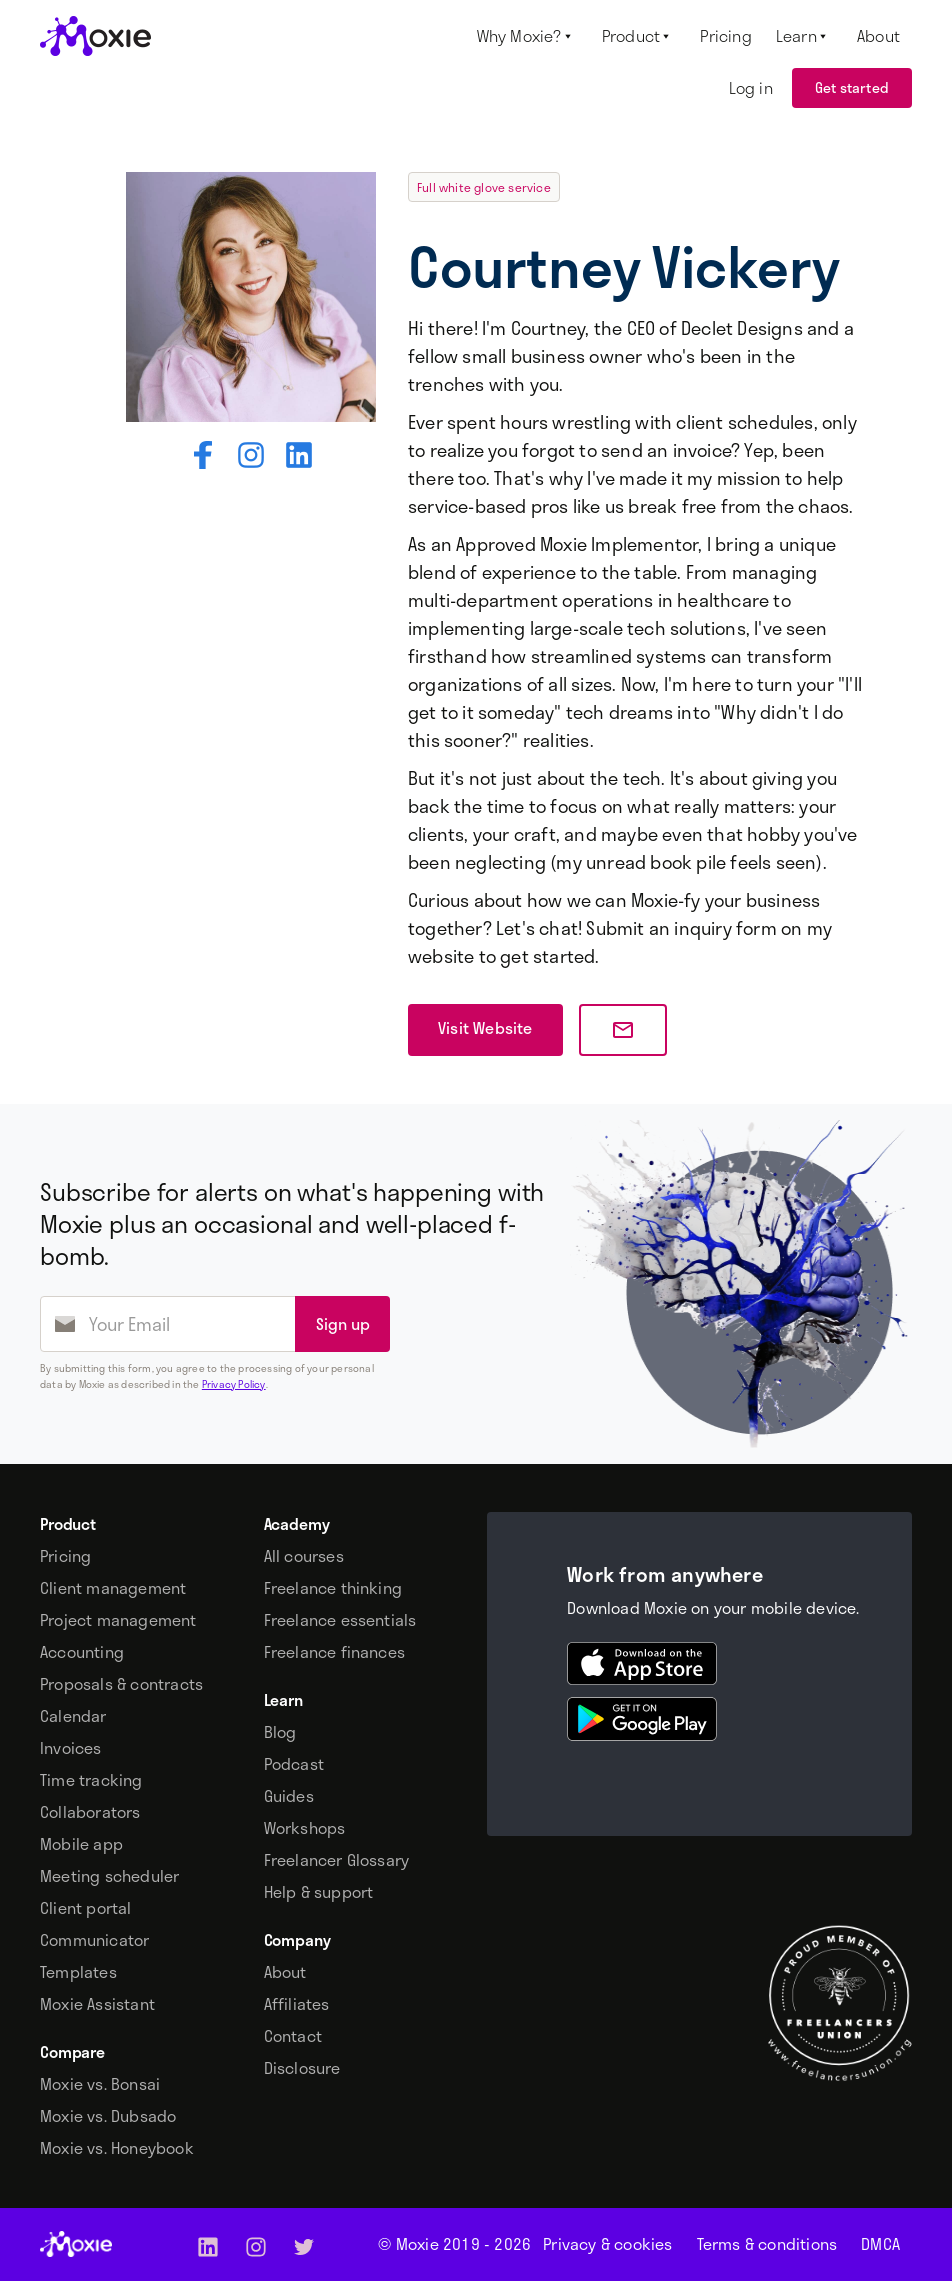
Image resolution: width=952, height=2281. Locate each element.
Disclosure (302, 2068)
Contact (293, 2036)
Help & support (319, 1892)
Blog (280, 1732)
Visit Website (485, 1027)
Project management (118, 1620)
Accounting (82, 1652)
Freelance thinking (333, 1588)
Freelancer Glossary (337, 1860)
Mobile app (81, 1844)
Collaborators (90, 1812)
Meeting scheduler (109, 1876)
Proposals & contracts (121, 1684)
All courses (304, 1556)
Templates (78, 1972)
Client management (113, 1588)
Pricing (65, 1556)
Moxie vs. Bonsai (100, 2084)
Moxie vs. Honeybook (117, 2148)
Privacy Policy (234, 1384)
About (285, 1972)
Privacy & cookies (607, 2244)
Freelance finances (335, 1652)
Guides (289, 1796)
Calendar (73, 1716)
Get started (852, 87)
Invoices (71, 1748)
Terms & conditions (767, 2244)
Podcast (294, 1764)
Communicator (94, 1940)
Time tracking (91, 1780)
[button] (527, 36)
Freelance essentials (340, 1620)
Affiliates (297, 2004)
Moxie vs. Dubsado (108, 2116)
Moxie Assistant (97, 2004)
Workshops (305, 1828)
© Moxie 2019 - (454, 2244)
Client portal (86, 1908)
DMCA (880, 2244)
